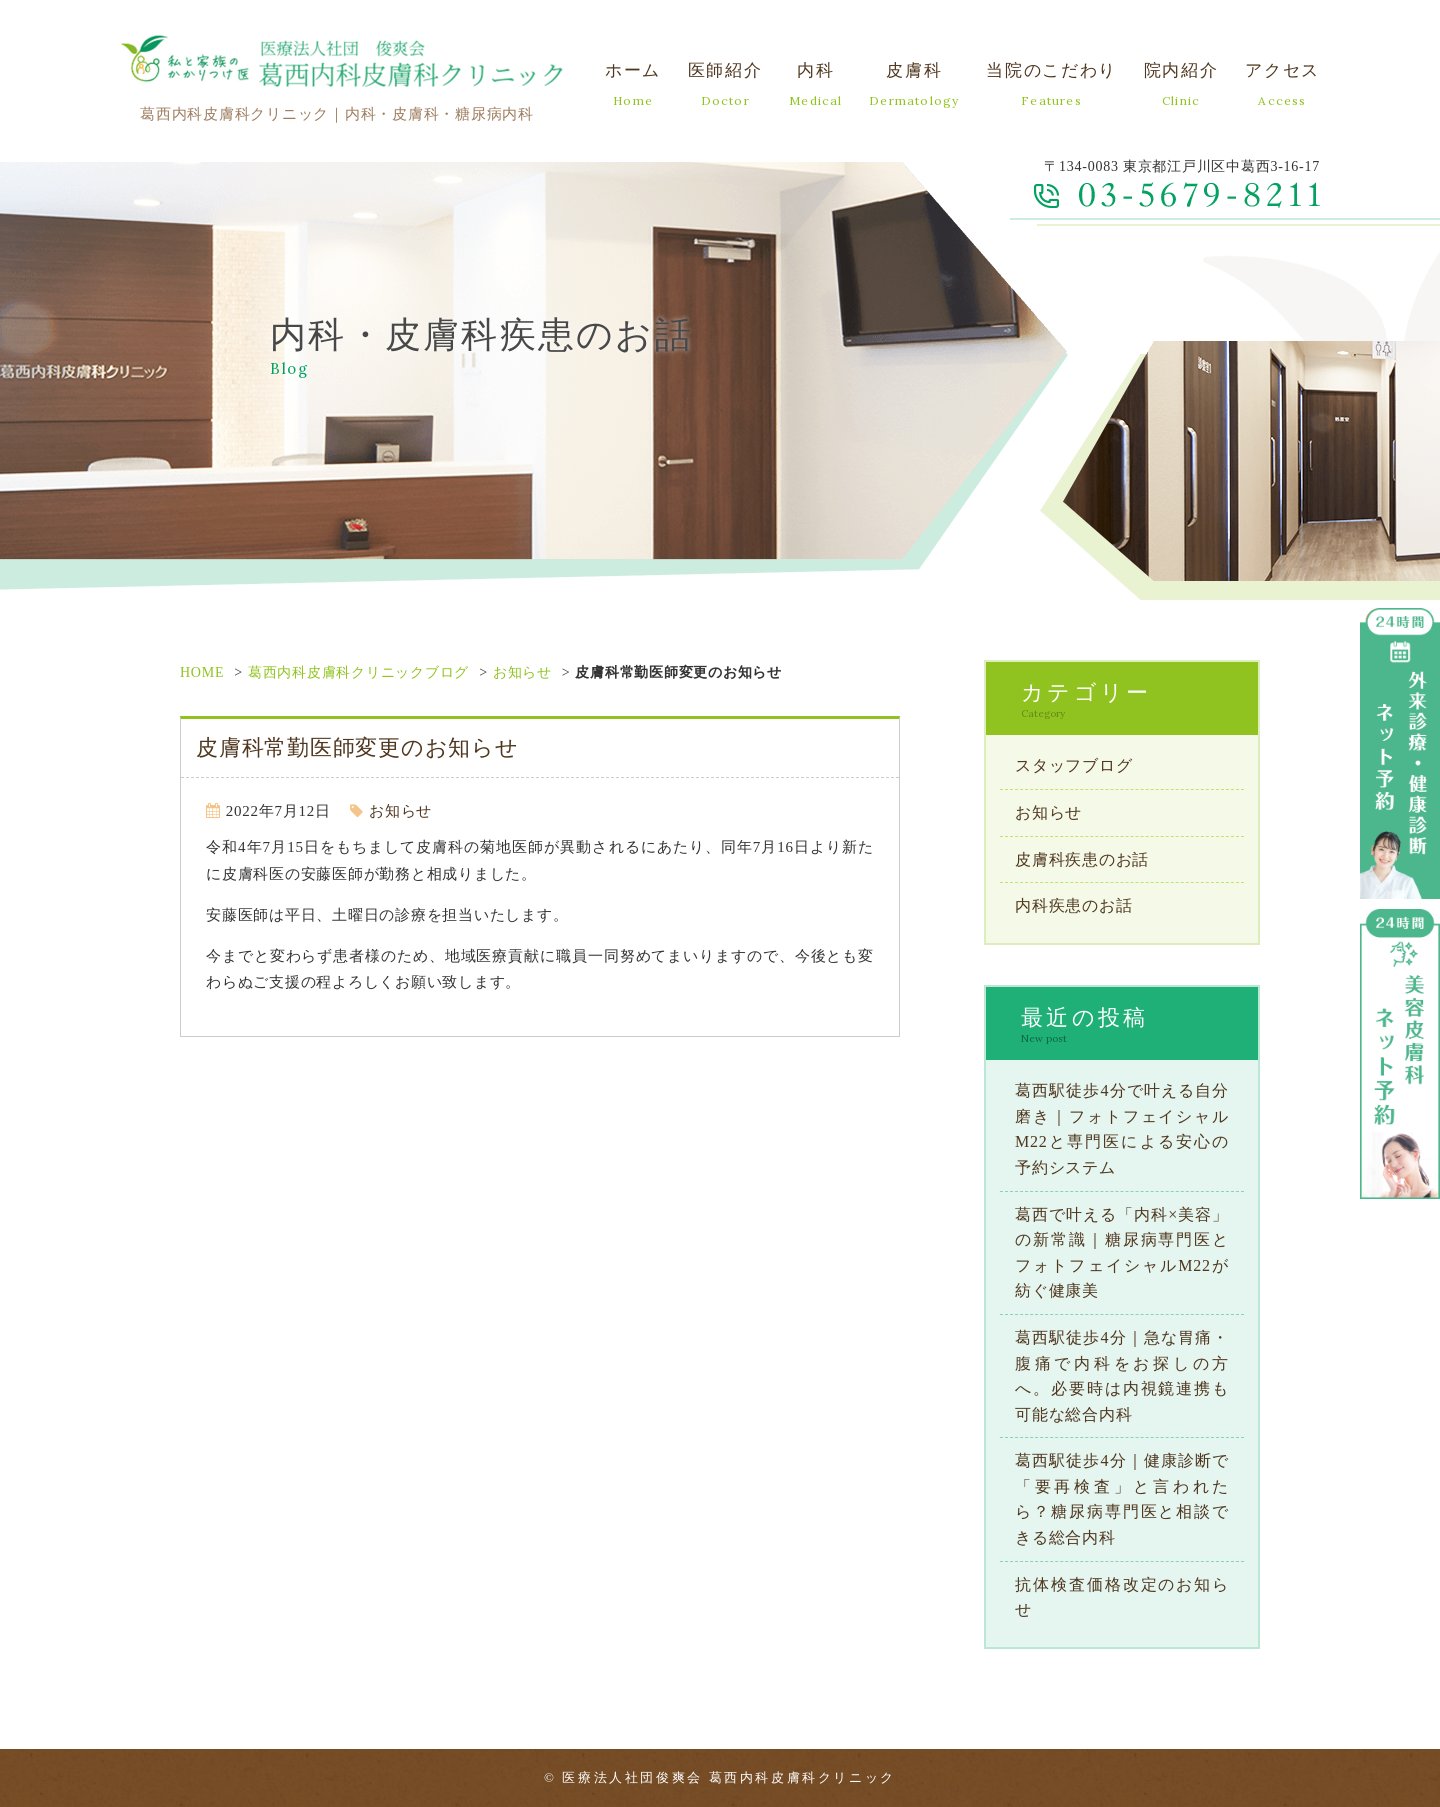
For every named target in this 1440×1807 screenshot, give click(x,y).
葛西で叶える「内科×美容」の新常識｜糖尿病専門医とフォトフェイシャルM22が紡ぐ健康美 (1122, 1253)
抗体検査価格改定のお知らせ (1122, 1597)
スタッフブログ (1073, 765)
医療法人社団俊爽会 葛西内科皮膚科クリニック (728, 1777)
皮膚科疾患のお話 (1082, 859)
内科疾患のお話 (1073, 905)
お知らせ (522, 672)
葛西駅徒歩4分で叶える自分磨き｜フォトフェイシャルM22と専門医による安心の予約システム (1122, 1129)
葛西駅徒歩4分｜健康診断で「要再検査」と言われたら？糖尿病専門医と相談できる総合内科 (1122, 1499)
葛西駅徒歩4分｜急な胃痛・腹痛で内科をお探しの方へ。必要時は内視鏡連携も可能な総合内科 (1122, 1376)
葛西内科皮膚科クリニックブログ (358, 672)
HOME (202, 672)
